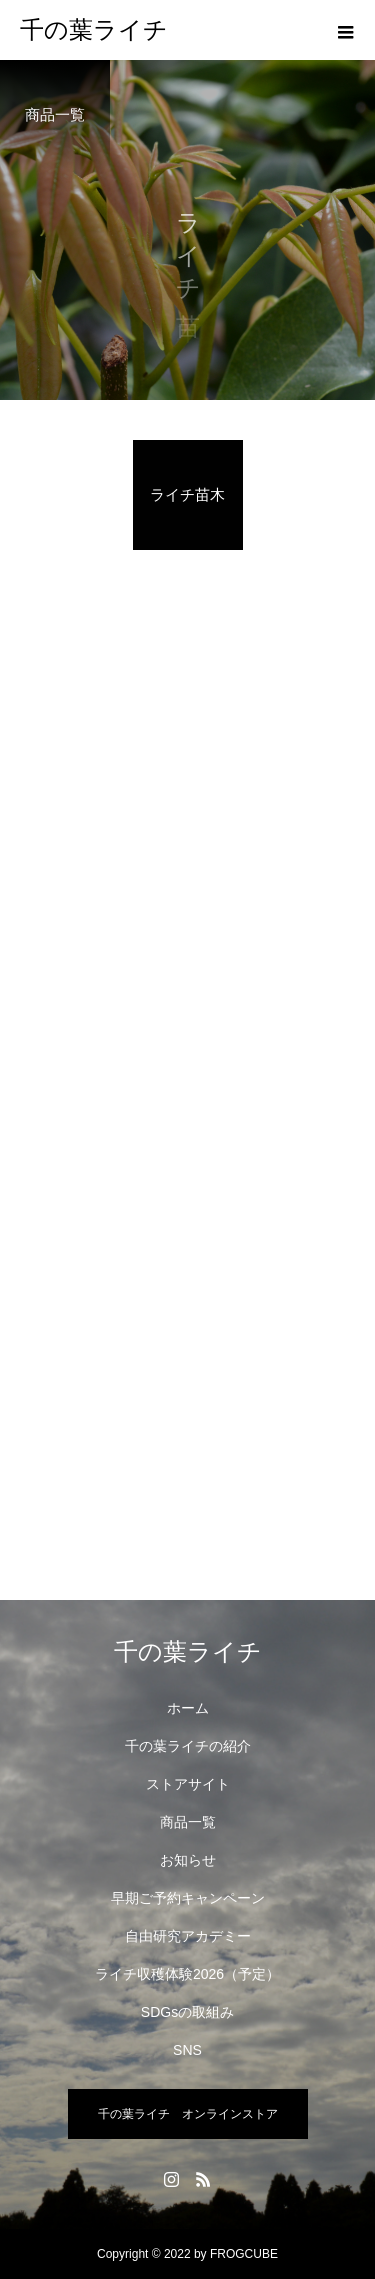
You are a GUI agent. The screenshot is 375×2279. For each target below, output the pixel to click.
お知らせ (188, 1860)
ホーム (188, 1708)
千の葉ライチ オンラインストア (188, 2114)
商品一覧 (188, 1822)
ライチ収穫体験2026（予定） (187, 1974)
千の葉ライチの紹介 (188, 1746)
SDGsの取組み (187, 2012)
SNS (187, 2050)
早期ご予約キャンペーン (188, 1898)
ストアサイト (188, 1784)
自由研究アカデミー (188, 1936)
